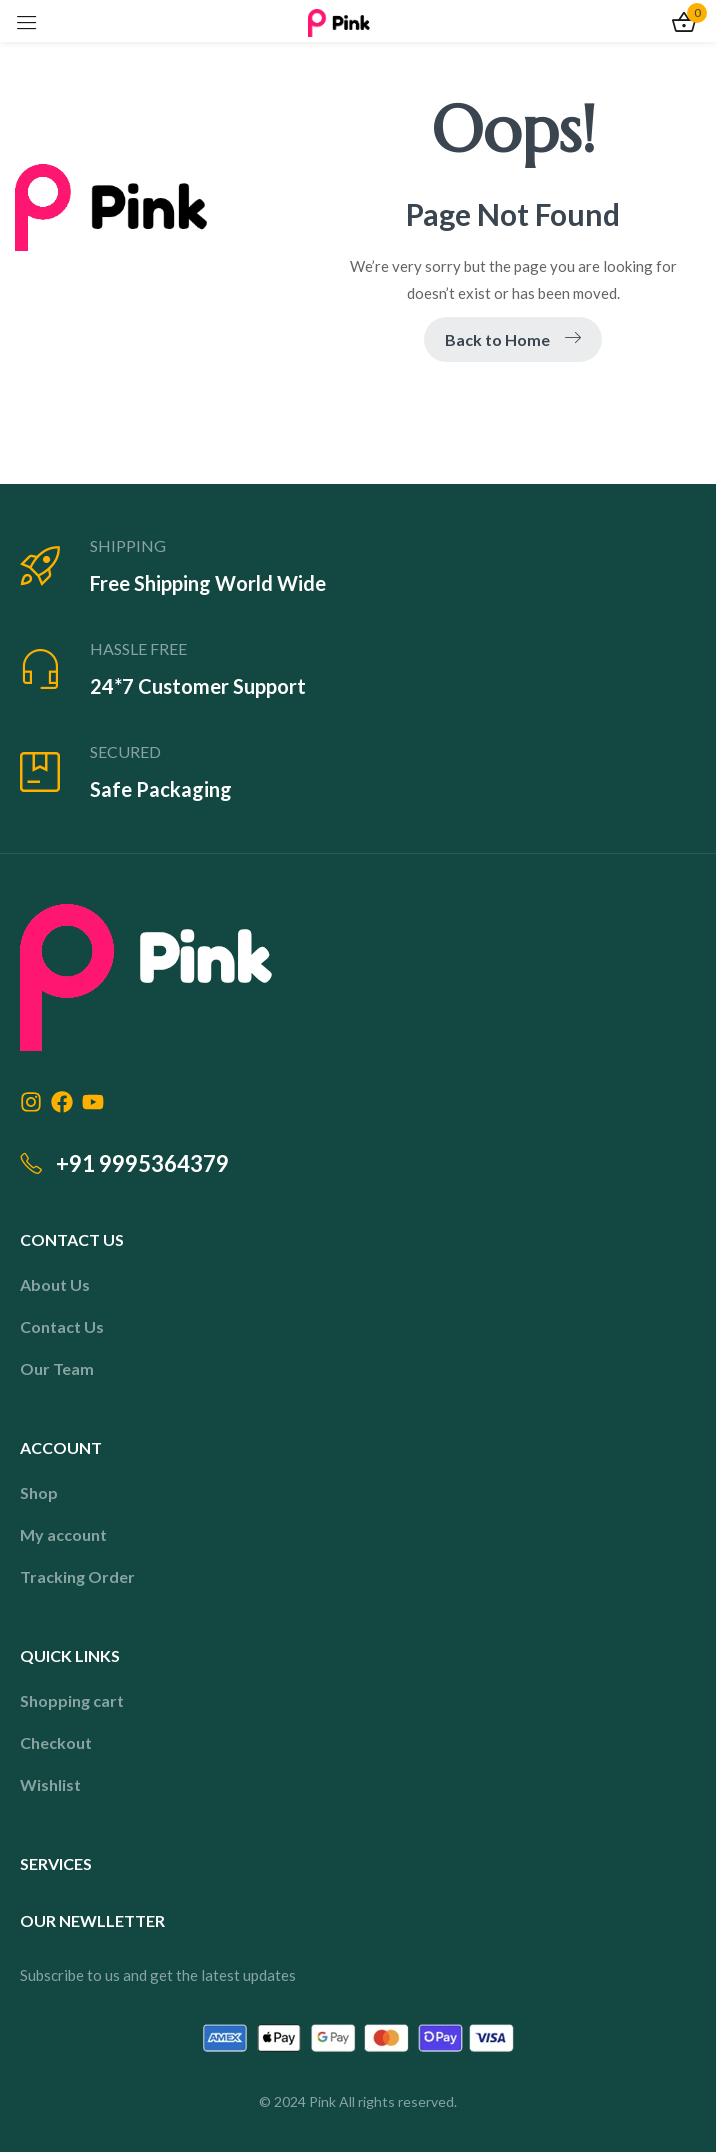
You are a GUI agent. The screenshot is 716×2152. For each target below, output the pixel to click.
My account (63, 1534)
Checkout (56, 1742)
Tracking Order (77, 1576)
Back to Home (513, 339)
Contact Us (62, 1326)
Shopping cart (72, 1700)
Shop (39, 1492)
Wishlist (50, 1784)
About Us (55, 1284)
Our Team (57, 1368)
